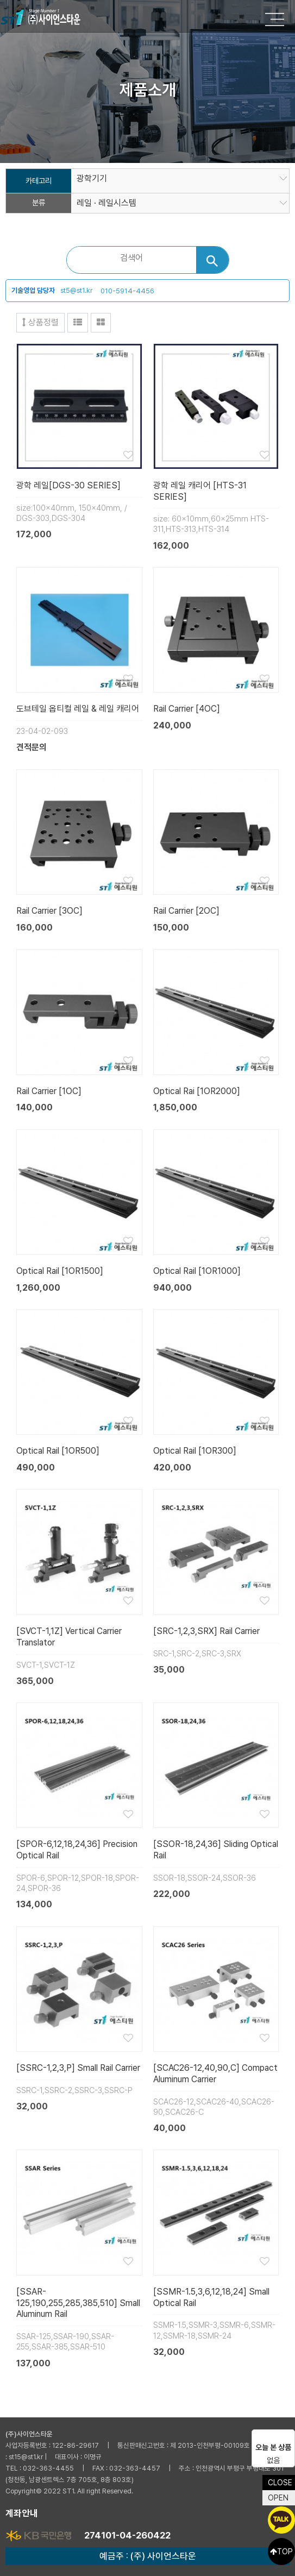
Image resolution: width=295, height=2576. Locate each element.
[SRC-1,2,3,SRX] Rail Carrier (206, 1631)
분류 (38, 203)
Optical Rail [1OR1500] (59, 1271)
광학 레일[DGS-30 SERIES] (68, 485)
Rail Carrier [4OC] (186, 708)
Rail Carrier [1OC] (48, 1091)
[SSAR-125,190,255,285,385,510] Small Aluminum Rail (78, 2303)
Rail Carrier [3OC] (49, 911)
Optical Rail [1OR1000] (197, 1271)
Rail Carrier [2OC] (186, 911)
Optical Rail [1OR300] (194, 1451)
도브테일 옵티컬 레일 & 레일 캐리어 (77, 708)
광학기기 (92, 178)
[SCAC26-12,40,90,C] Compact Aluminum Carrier (215, 2073)
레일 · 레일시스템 (106, 203)
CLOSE (280, 2482)
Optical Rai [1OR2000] (196, 1091)
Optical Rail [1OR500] (57, 1451)
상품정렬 (40, 322)
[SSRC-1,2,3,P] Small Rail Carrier (78, 2068)
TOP (281, 2551)
